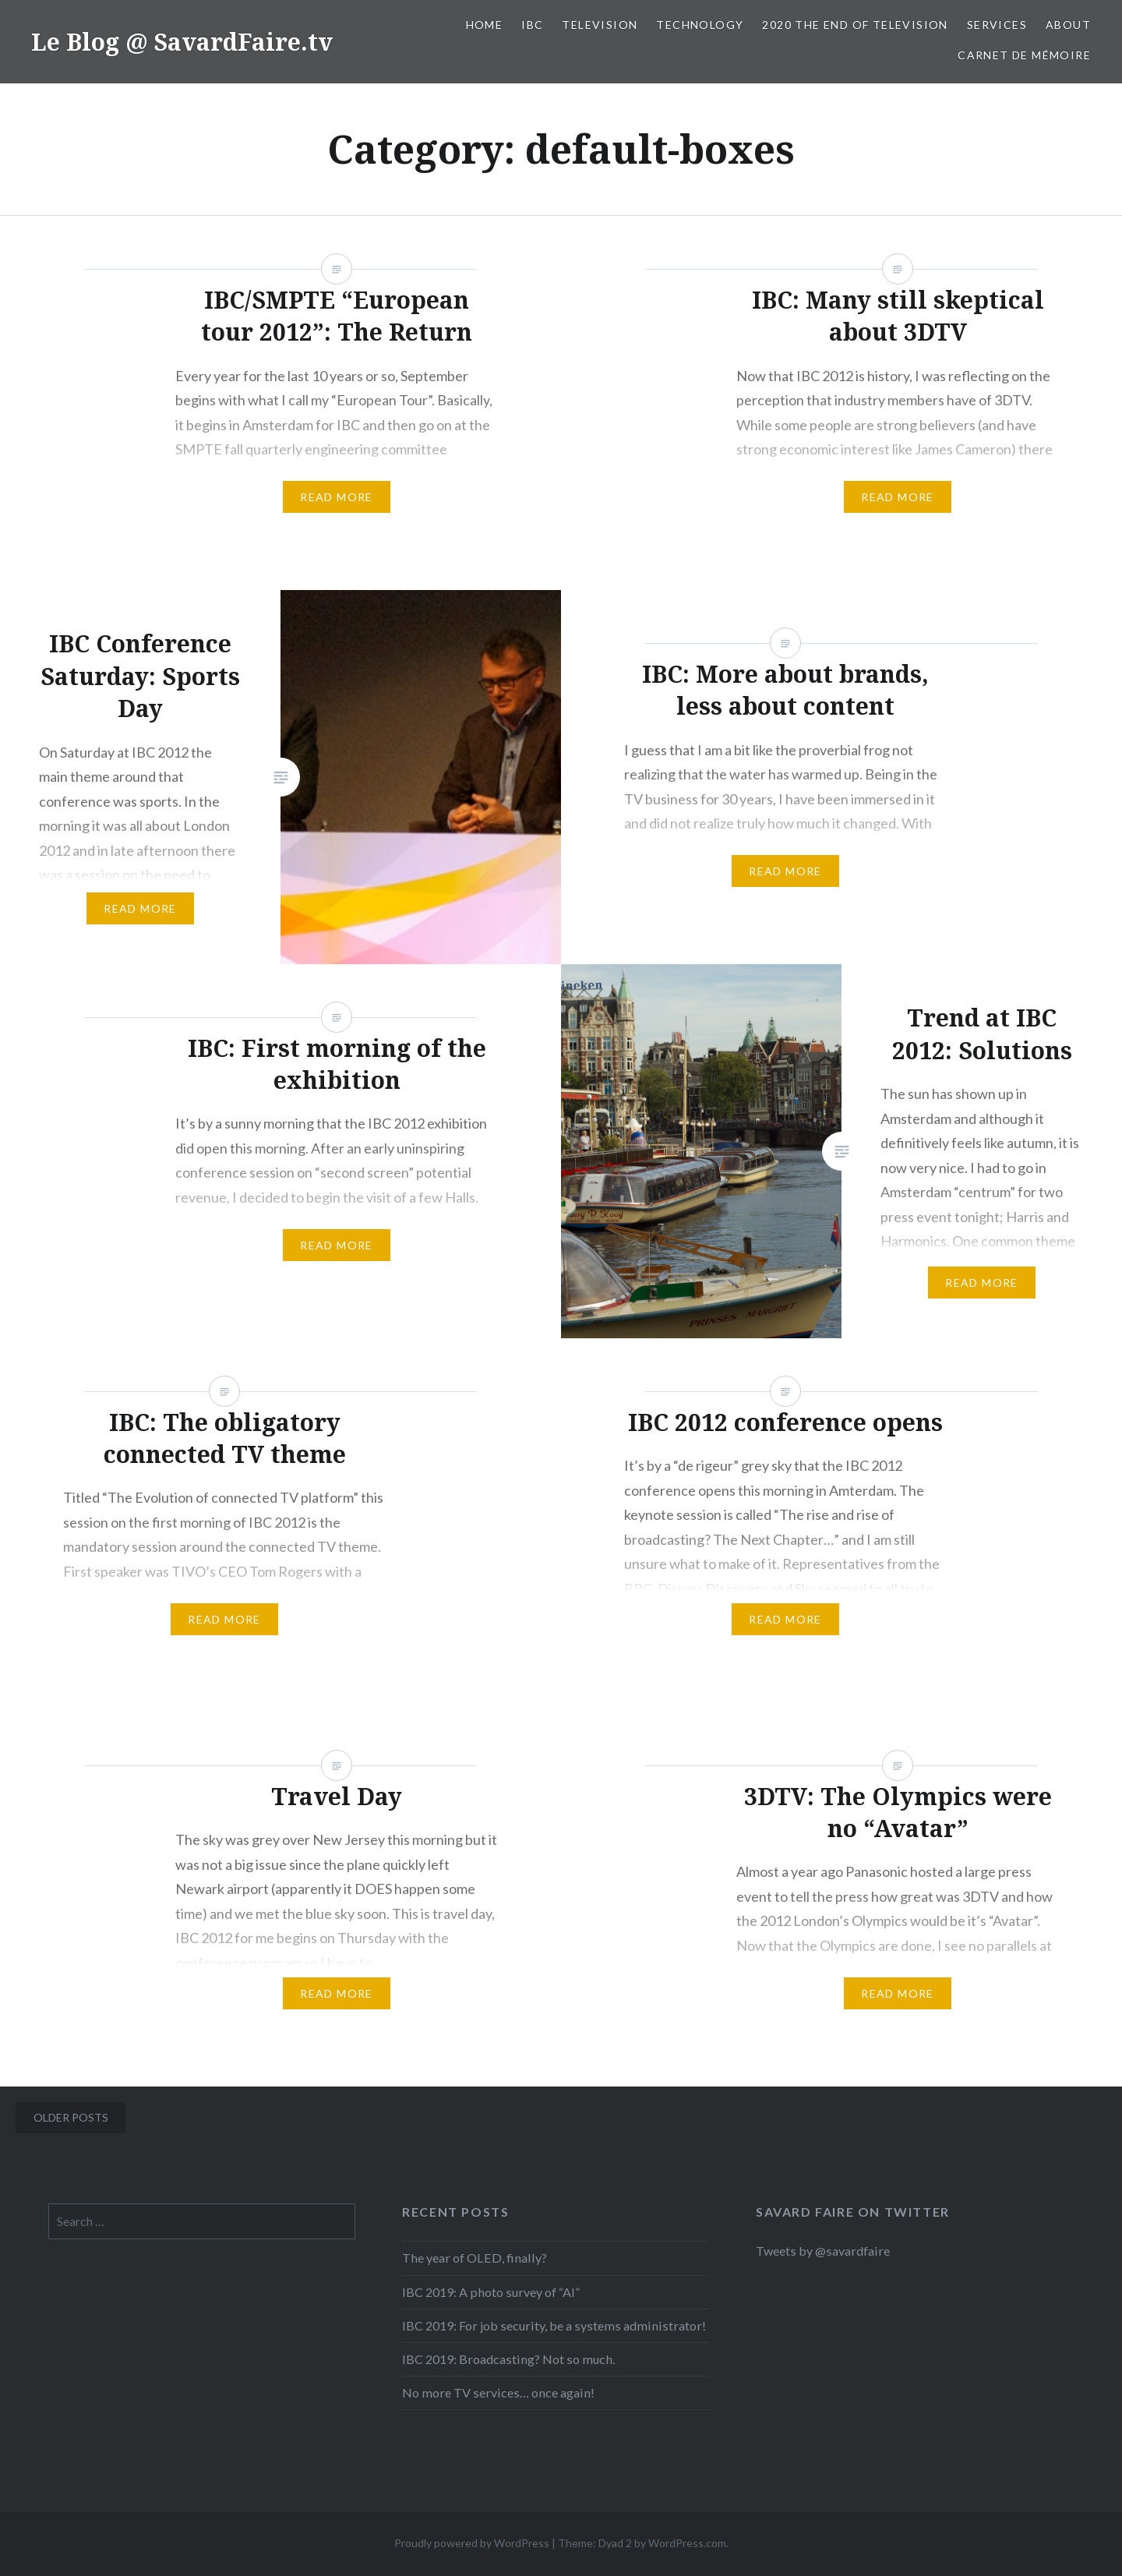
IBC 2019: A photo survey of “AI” (491, 2291)
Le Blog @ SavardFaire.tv (182, 42)
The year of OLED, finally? (474, 2257)
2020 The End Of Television (854, 24)
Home (484, 24)
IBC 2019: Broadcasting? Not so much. (508, 2359)
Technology (699, 24)
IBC (532, 24)
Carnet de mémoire (1024, 55)
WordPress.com (687, 2542)
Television (599, 24)
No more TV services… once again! (498, 2392)
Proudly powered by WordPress (471, 2542)
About (1068, 24)
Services (997, 24)
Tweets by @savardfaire (823, 2250)
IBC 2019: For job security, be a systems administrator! (554, 2325)
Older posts (71, 2117)
